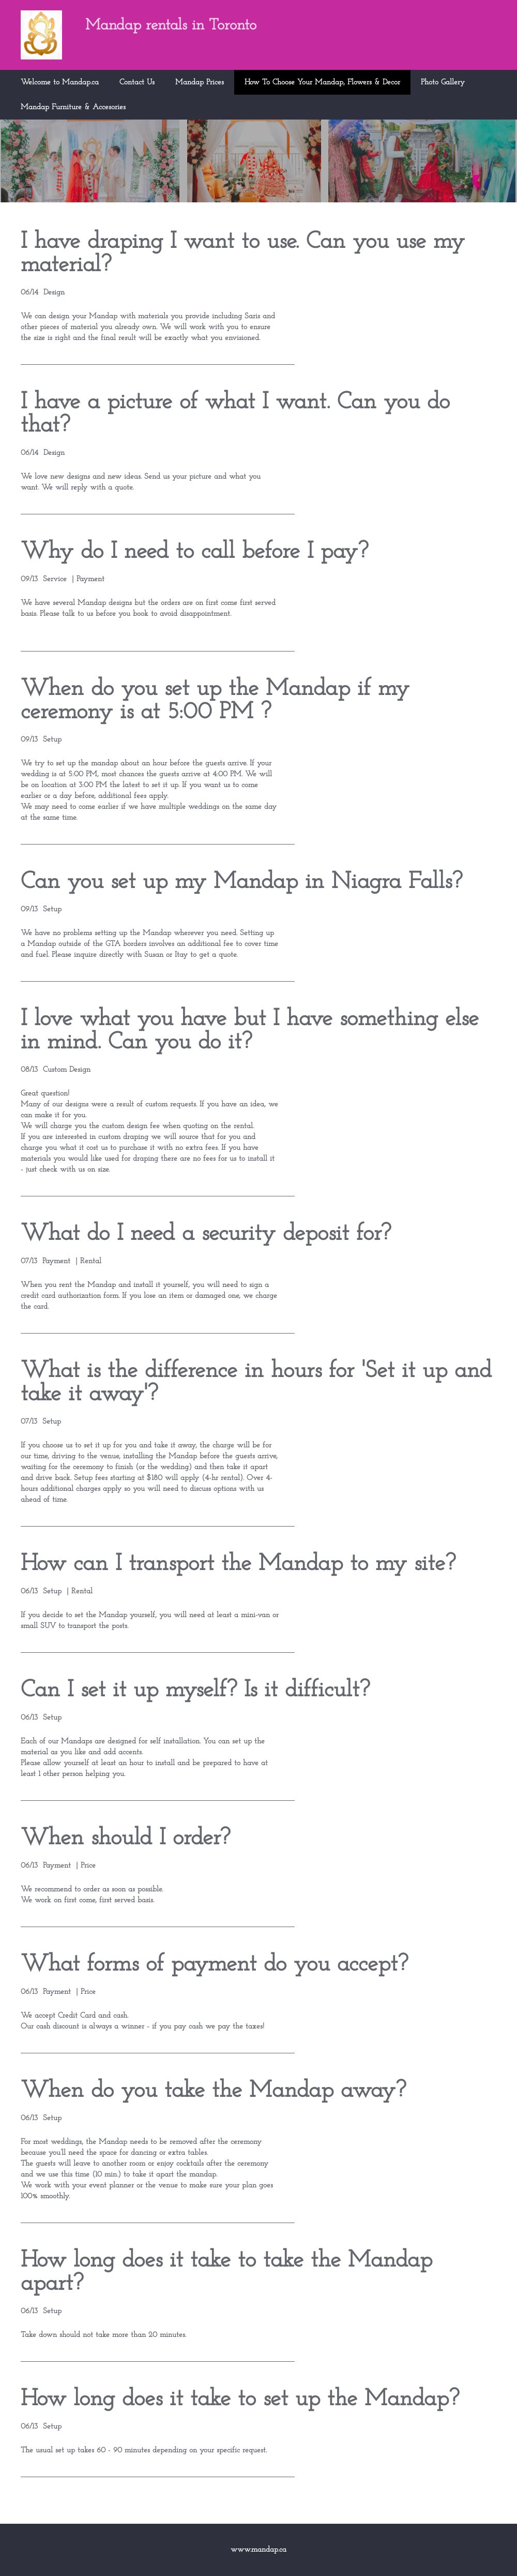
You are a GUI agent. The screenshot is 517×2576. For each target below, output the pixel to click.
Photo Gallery (443, 82)
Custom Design (66, 1070)
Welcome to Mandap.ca (60, 82)
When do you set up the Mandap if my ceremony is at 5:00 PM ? (215, 700)
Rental (90, 1261)
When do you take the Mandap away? (213, 2091)
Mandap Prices (199, 82)
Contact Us (137, 82)
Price (88, 1866)
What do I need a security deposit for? (206, 1234)
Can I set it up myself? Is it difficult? (195, 1690)
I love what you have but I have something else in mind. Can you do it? (250, 1031)
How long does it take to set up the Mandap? (240, 2399)
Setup (52, 740)
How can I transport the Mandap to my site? (238, 1564)
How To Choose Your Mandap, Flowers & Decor (322, 82)
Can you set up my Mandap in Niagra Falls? (241, 882)
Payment (90, 579)
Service (55, 579)
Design (54, 293)
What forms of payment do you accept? (214, 1964)
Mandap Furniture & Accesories (73, 107)
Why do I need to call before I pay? (194, 552)
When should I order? (125, 1838)
